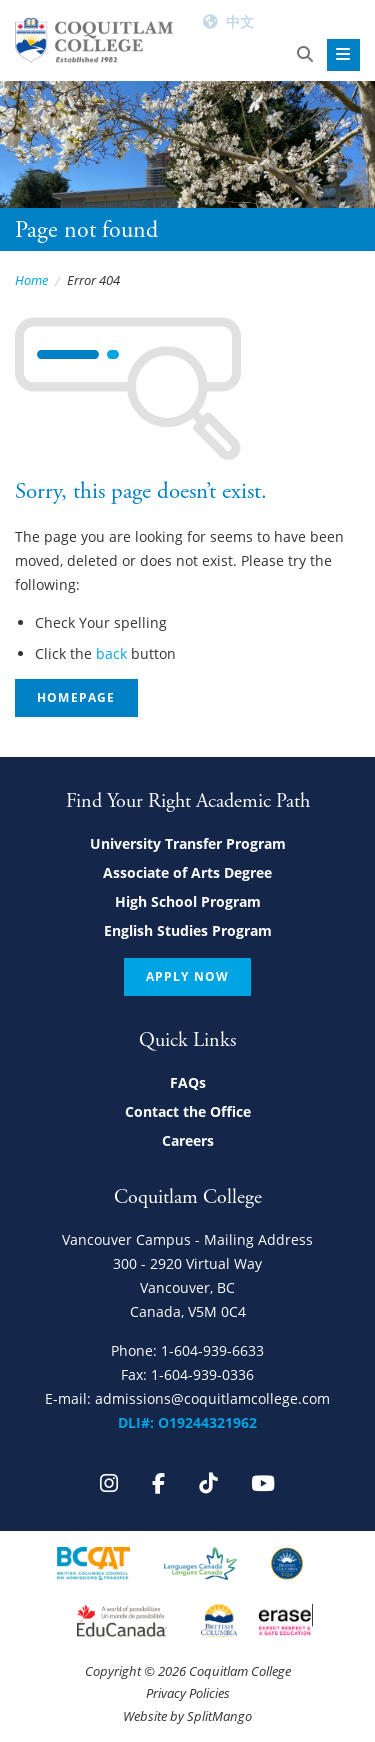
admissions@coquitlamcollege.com (212, 1398)
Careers (188, 1140)
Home (31, 280)
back (111, 653)
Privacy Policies (188, 1693)
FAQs (188, 1082)
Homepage (76, 697)
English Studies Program (188, 930)
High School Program (188, 901)
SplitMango (219, 1716)
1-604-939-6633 (212, 1350)
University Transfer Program (188, 843)
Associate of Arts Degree (187, 872)
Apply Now (188, 976)
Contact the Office (188, 1111)
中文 (240, 21)
